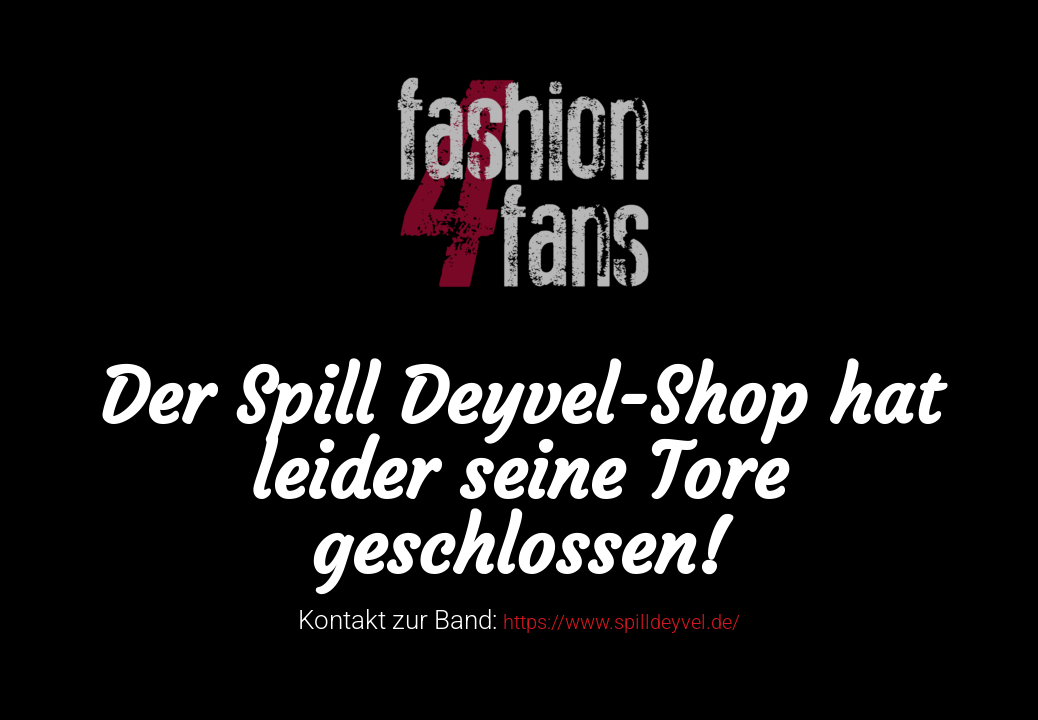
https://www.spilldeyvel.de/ (621, 622)
